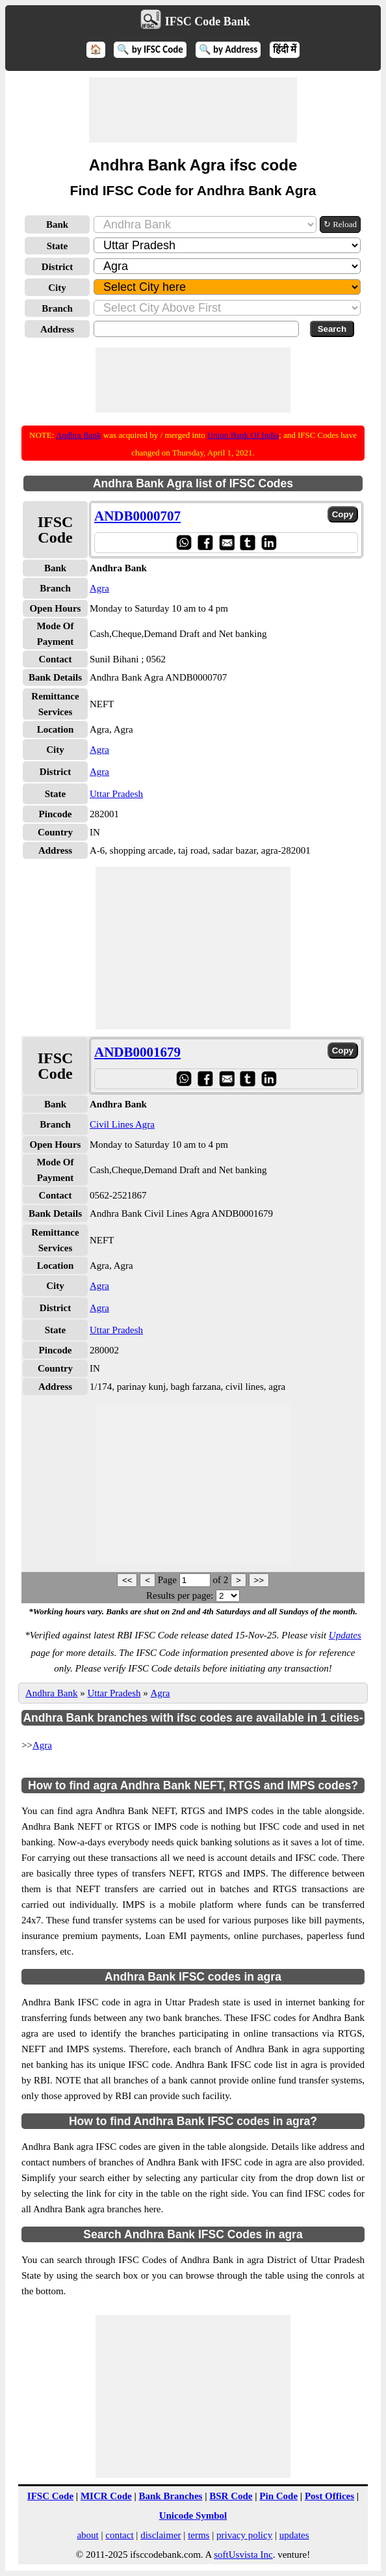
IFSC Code (50, 2496)
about (87, 2535)
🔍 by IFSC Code (150, 49)
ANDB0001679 (137, 1052)
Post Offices (329, 2496)
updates (294, 2535)
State (57, 246)
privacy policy (244, 2535)
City (57, 287)
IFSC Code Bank (207, 21)
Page (168, 1580)
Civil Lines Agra (122, 1124)
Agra (99, 588)
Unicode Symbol (193, 2515)
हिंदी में (284, 49)
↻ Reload (340, 224)
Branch (57, 308)
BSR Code (230, 2496)
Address (57, 329)
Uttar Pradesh (116, 794)
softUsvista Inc (243, 2554)
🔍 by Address (228, 49)
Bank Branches (170, 2496)
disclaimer (160, 2535)
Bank (57, 224)
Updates (345, 1635)
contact (119, 2535)
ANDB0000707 (137, 516)
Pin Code (278, 2496)
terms (198, 2535)
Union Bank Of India (243, 435)
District (57, 267)
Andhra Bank (78, 435)
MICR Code (106, 2496)
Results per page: (179, 1595)
